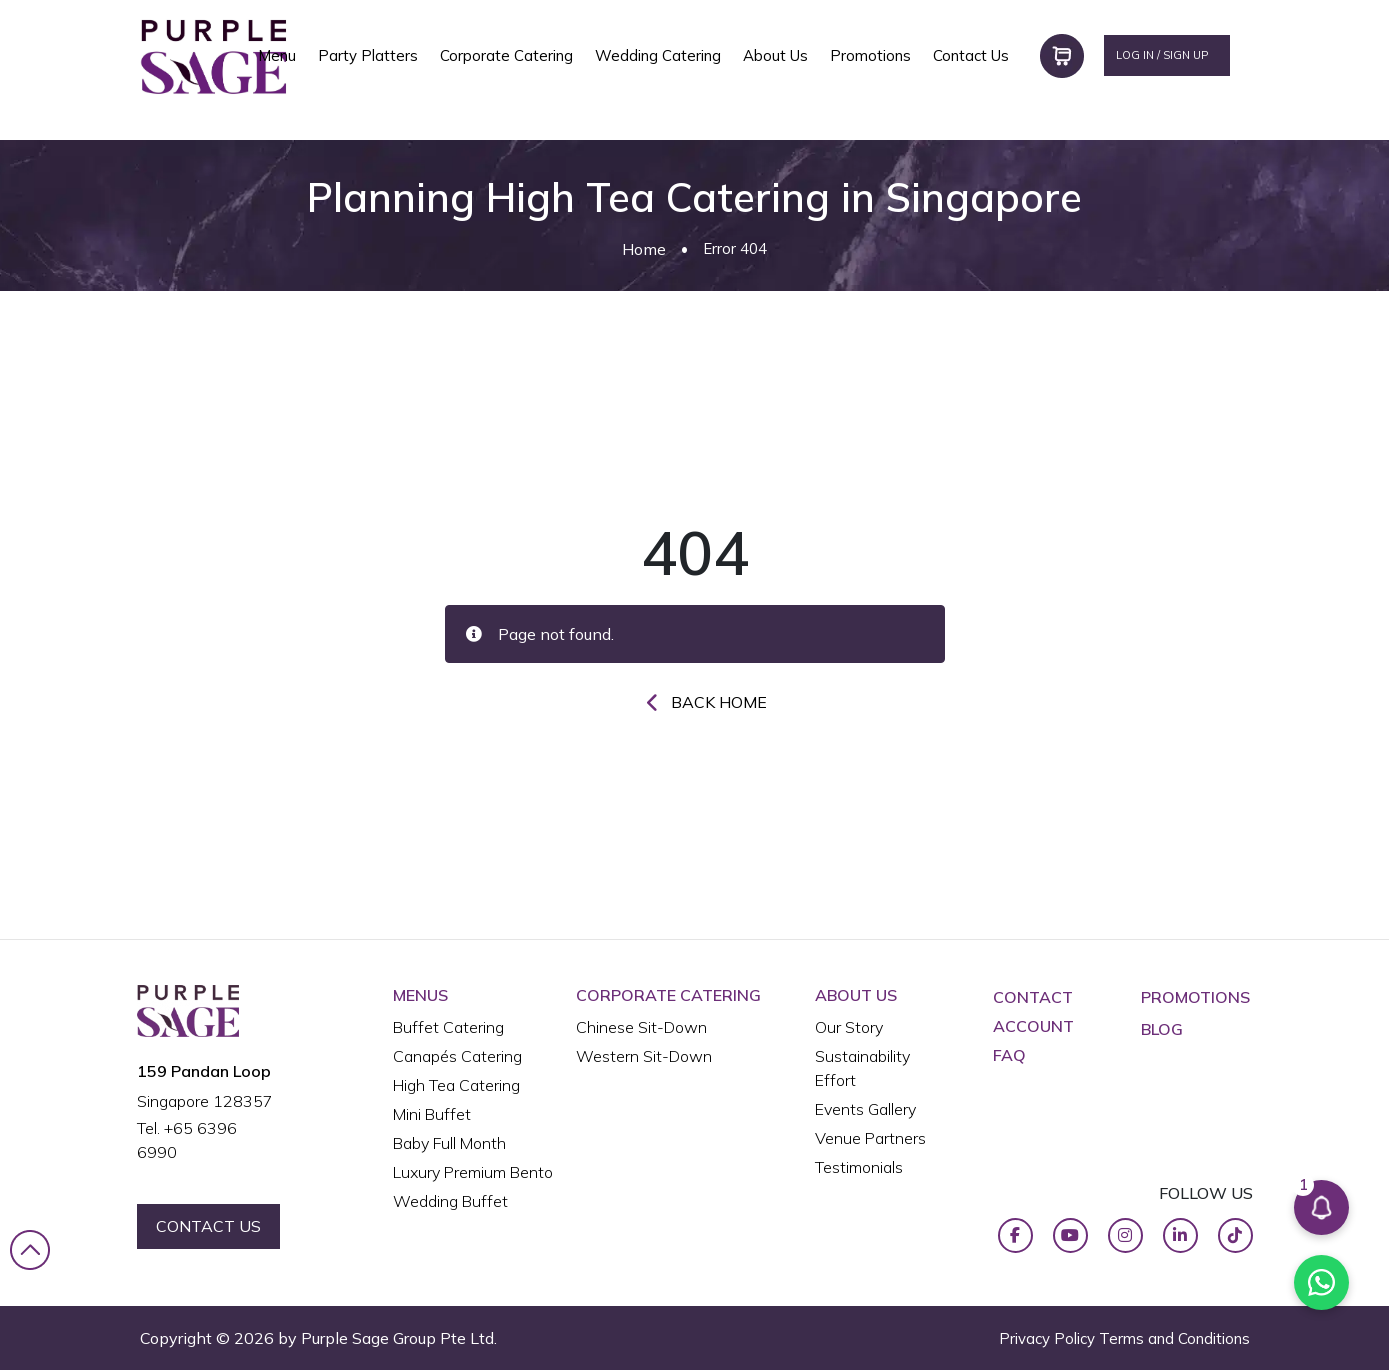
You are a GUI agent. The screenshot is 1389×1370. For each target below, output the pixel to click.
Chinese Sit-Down (641, 1027)
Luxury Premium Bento (473, 1172)
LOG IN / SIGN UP (1162, 55)
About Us (775, 55)
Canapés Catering (457, 1056)
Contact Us (971, 55)
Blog (1162, 1029)
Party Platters (368, 55)
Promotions (870, 55)
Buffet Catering (448, 1027)
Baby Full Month (449, 1143)
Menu (277, 55)
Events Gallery (865, 1109)
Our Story (849, 1027)
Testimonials (859, 1167)
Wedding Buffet (450, 1201)
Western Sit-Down (644, 1056)
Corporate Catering (506, 55)
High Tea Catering (456, 1085)
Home (644, 249)
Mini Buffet (432, 1114)
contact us (208, 1226)
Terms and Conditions (1174, 1338)
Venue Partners (870, 1138)
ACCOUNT (1033, 1026)
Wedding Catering (658, 55)
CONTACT (1033, 997)
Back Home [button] (719, 702)
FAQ (1009, 1055)
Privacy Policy (1047, 1338)
